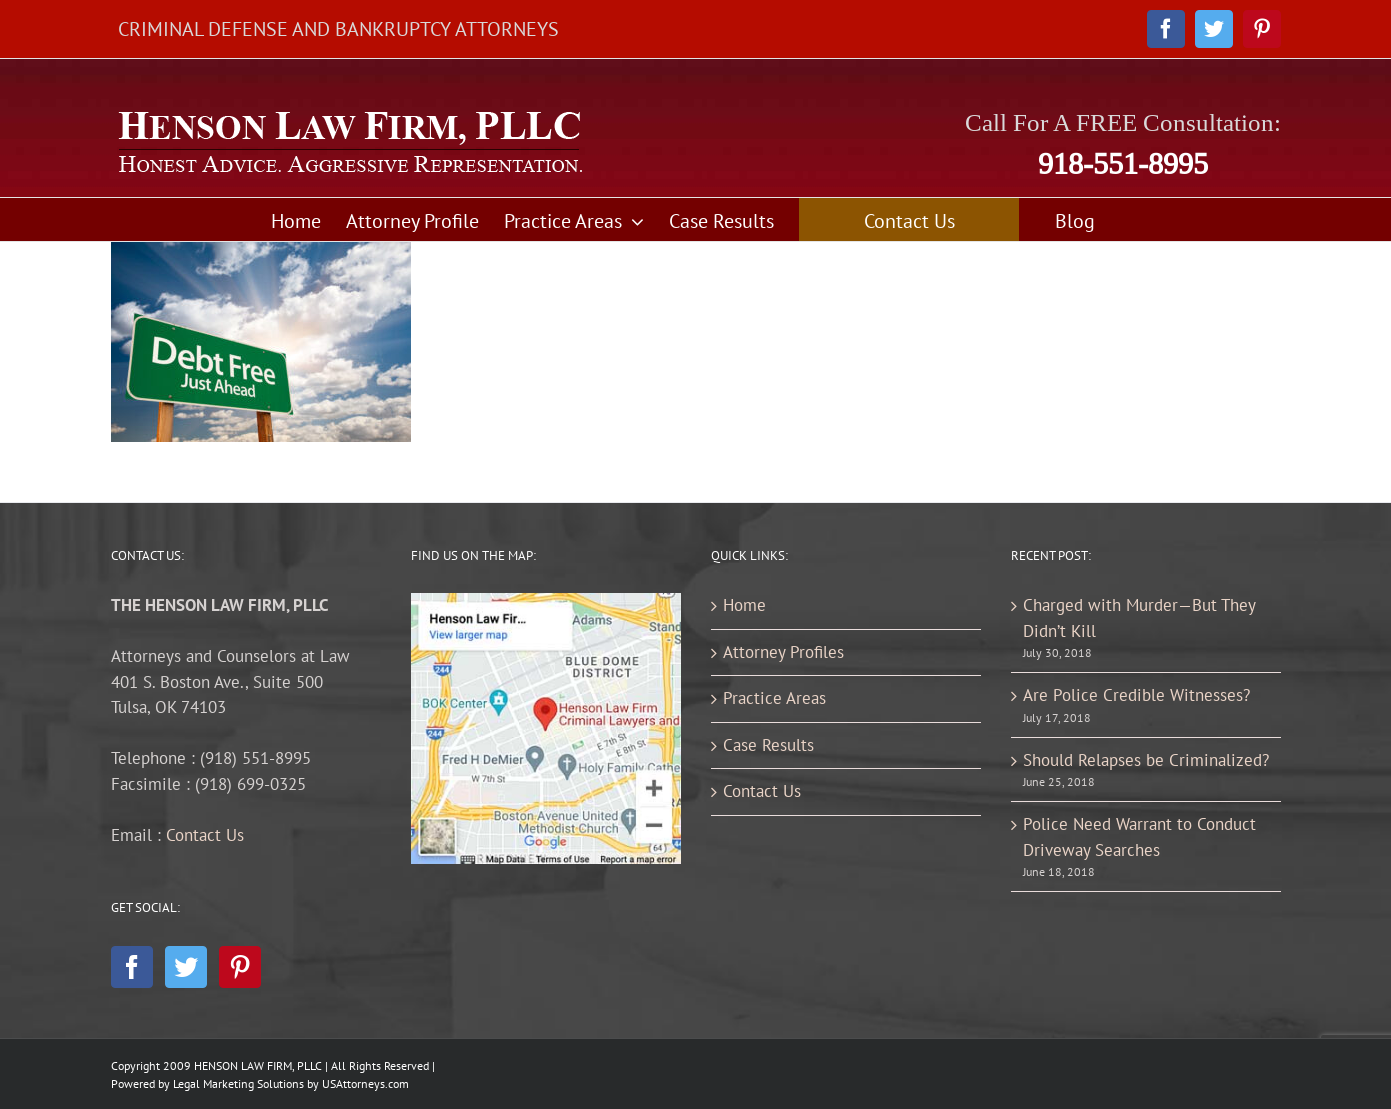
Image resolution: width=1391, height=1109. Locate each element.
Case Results (768, 745)
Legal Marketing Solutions (238, 1083)
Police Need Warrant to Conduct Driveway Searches (1139, 837)
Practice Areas (774, 698)
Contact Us (205, 835)
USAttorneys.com (365, 1083)
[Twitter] (186, 967)
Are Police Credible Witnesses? (1136, 695)
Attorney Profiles (783, 652)
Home (744, 605)
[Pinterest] (240, 967)
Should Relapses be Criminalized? (1146, 760)
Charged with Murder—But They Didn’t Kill (1139, 618)
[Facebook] (132, 967)
